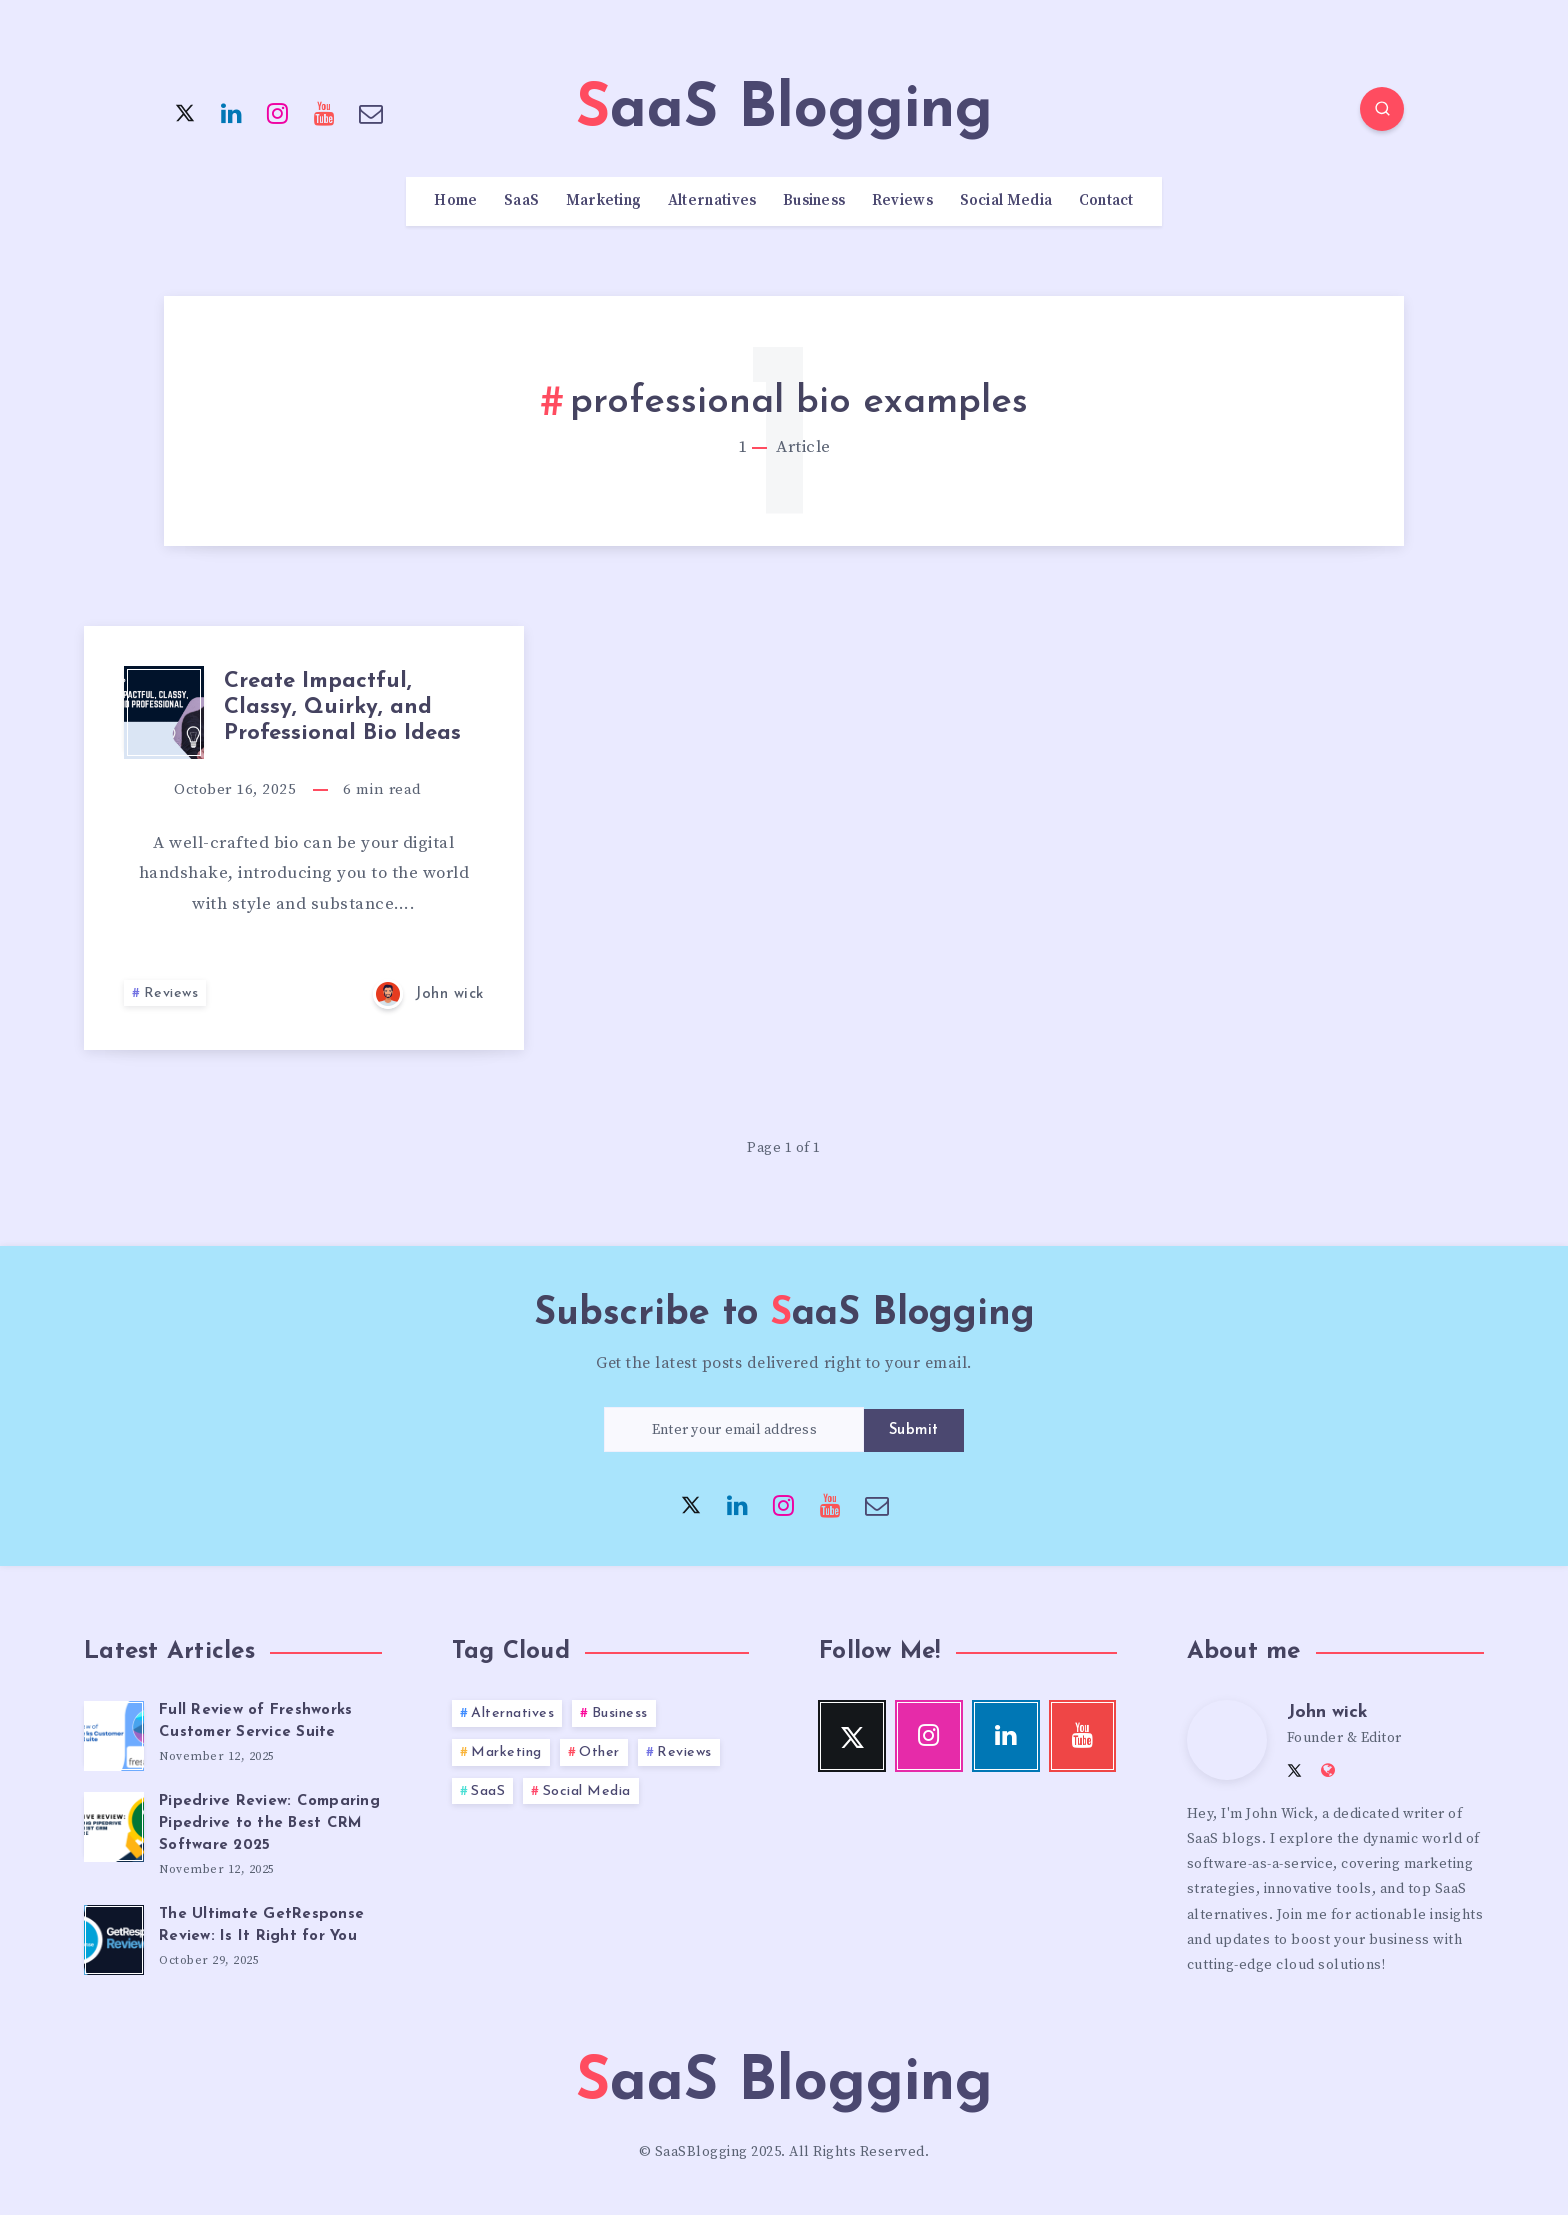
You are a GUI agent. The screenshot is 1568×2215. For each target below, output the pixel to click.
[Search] (1382, 109)
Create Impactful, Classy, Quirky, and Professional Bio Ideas (342, 708)
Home (455, 201)
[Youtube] (325, 112)
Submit (914, 1430)
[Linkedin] (232, 112)
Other (599, 1752)
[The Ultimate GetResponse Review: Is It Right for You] (114, 1937)
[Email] (371, 112)
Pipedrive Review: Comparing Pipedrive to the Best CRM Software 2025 (269, 1823)
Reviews (902, 201)
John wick (1327, 1712)
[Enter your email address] (734, 1429)
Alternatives (712, 201)
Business (814, 201)
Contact (1106, 201)
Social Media (1006, 201)
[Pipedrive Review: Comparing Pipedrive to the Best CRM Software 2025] (114, 1824)
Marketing (604, 201)
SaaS (521, 201)
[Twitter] (185, 112)
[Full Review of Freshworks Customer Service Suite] (114, 1733)
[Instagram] (278, 112)
